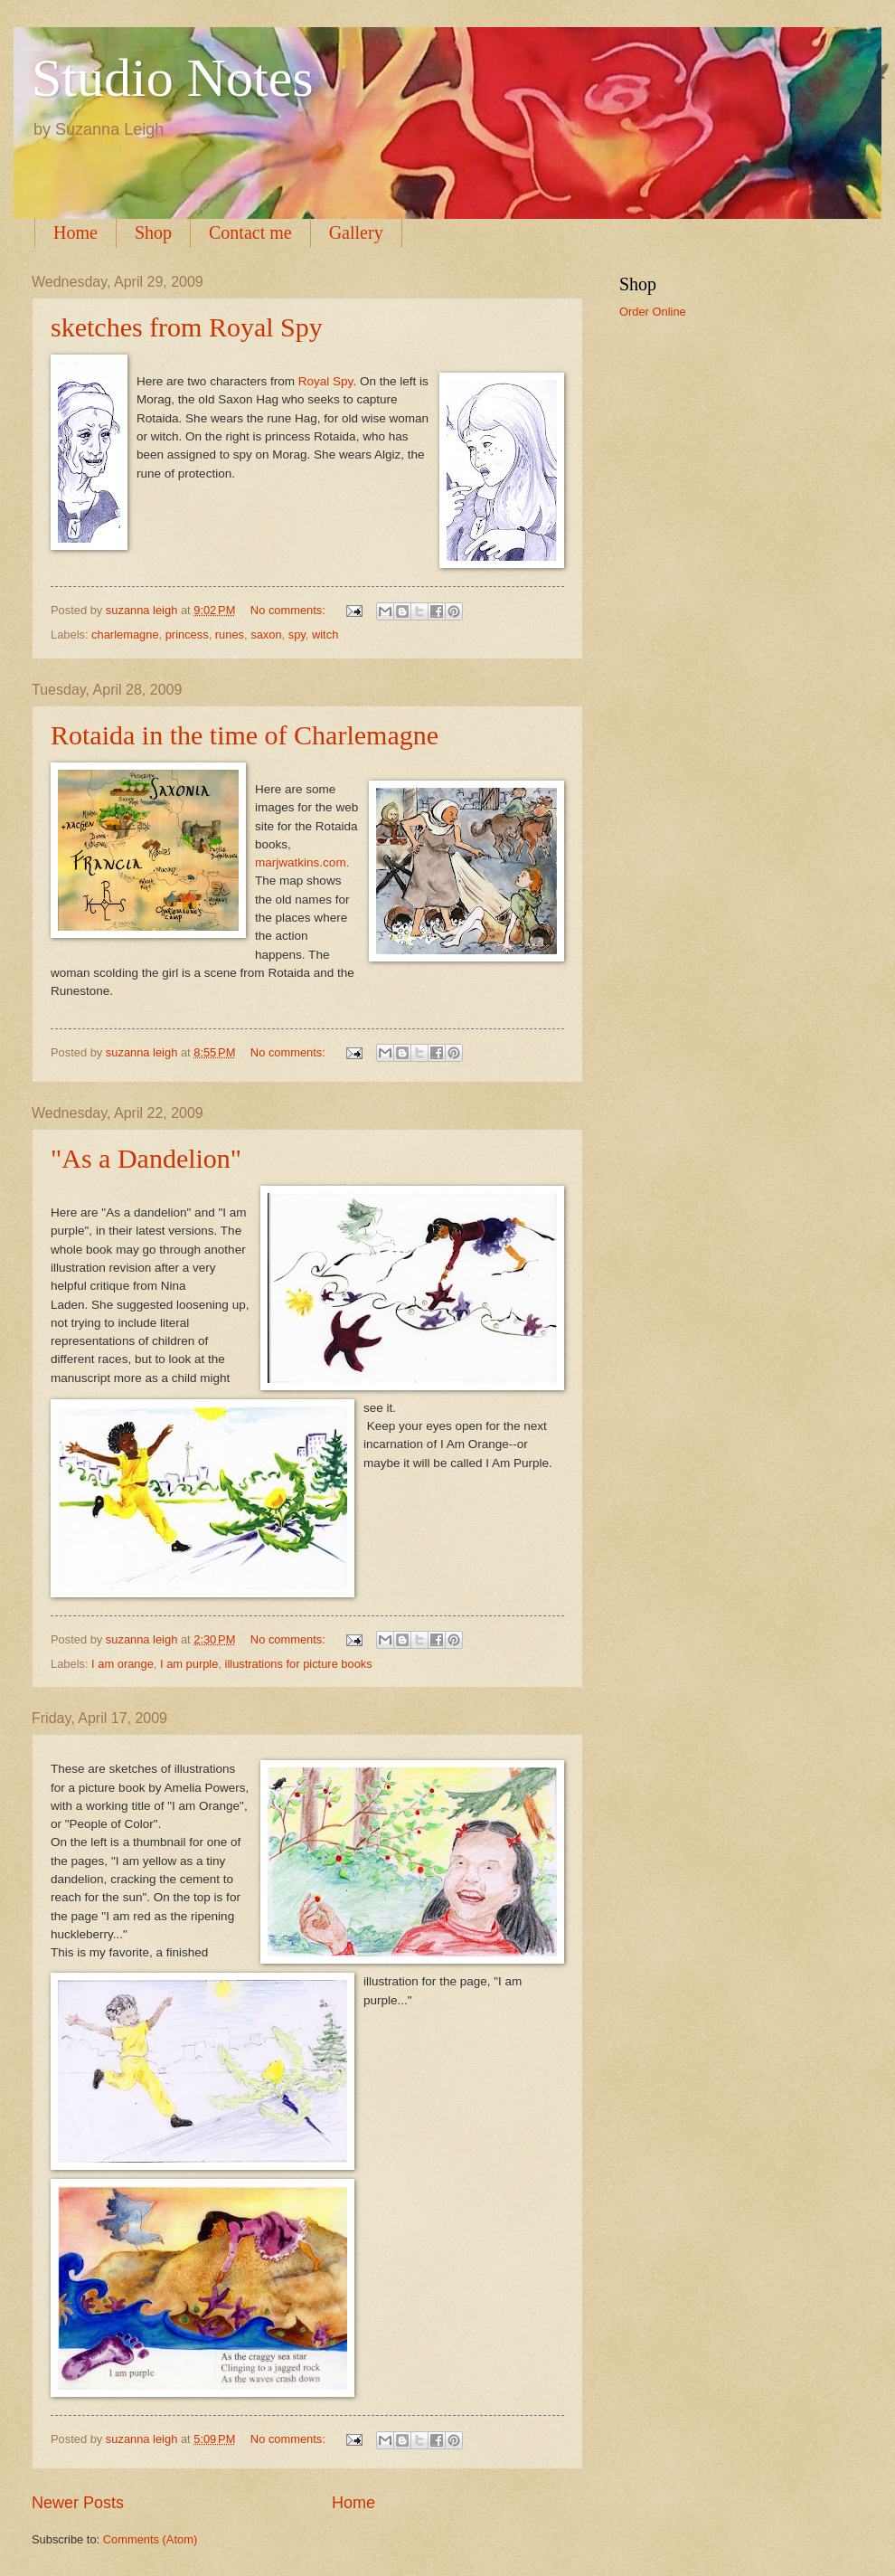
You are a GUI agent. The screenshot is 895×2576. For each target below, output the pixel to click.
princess (187, 634)
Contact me (250, 232)
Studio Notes (173, 78)
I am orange (122, 1664)
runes (229, 634)
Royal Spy (325, 381)
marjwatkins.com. (302, 862)
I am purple (189, 1664)
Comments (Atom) (150, 2539)
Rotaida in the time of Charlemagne (244, 735)
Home (75, 232)
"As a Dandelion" (146, 1158)
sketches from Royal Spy (187, 327)
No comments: (289, 610)
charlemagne (124, 634)
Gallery (356, 232)
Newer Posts (78, 2503)
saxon (265, 634)
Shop (153, 232)
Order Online (652, 311)
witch (325, 634)
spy (297, 634)
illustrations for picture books (298, 1664)
